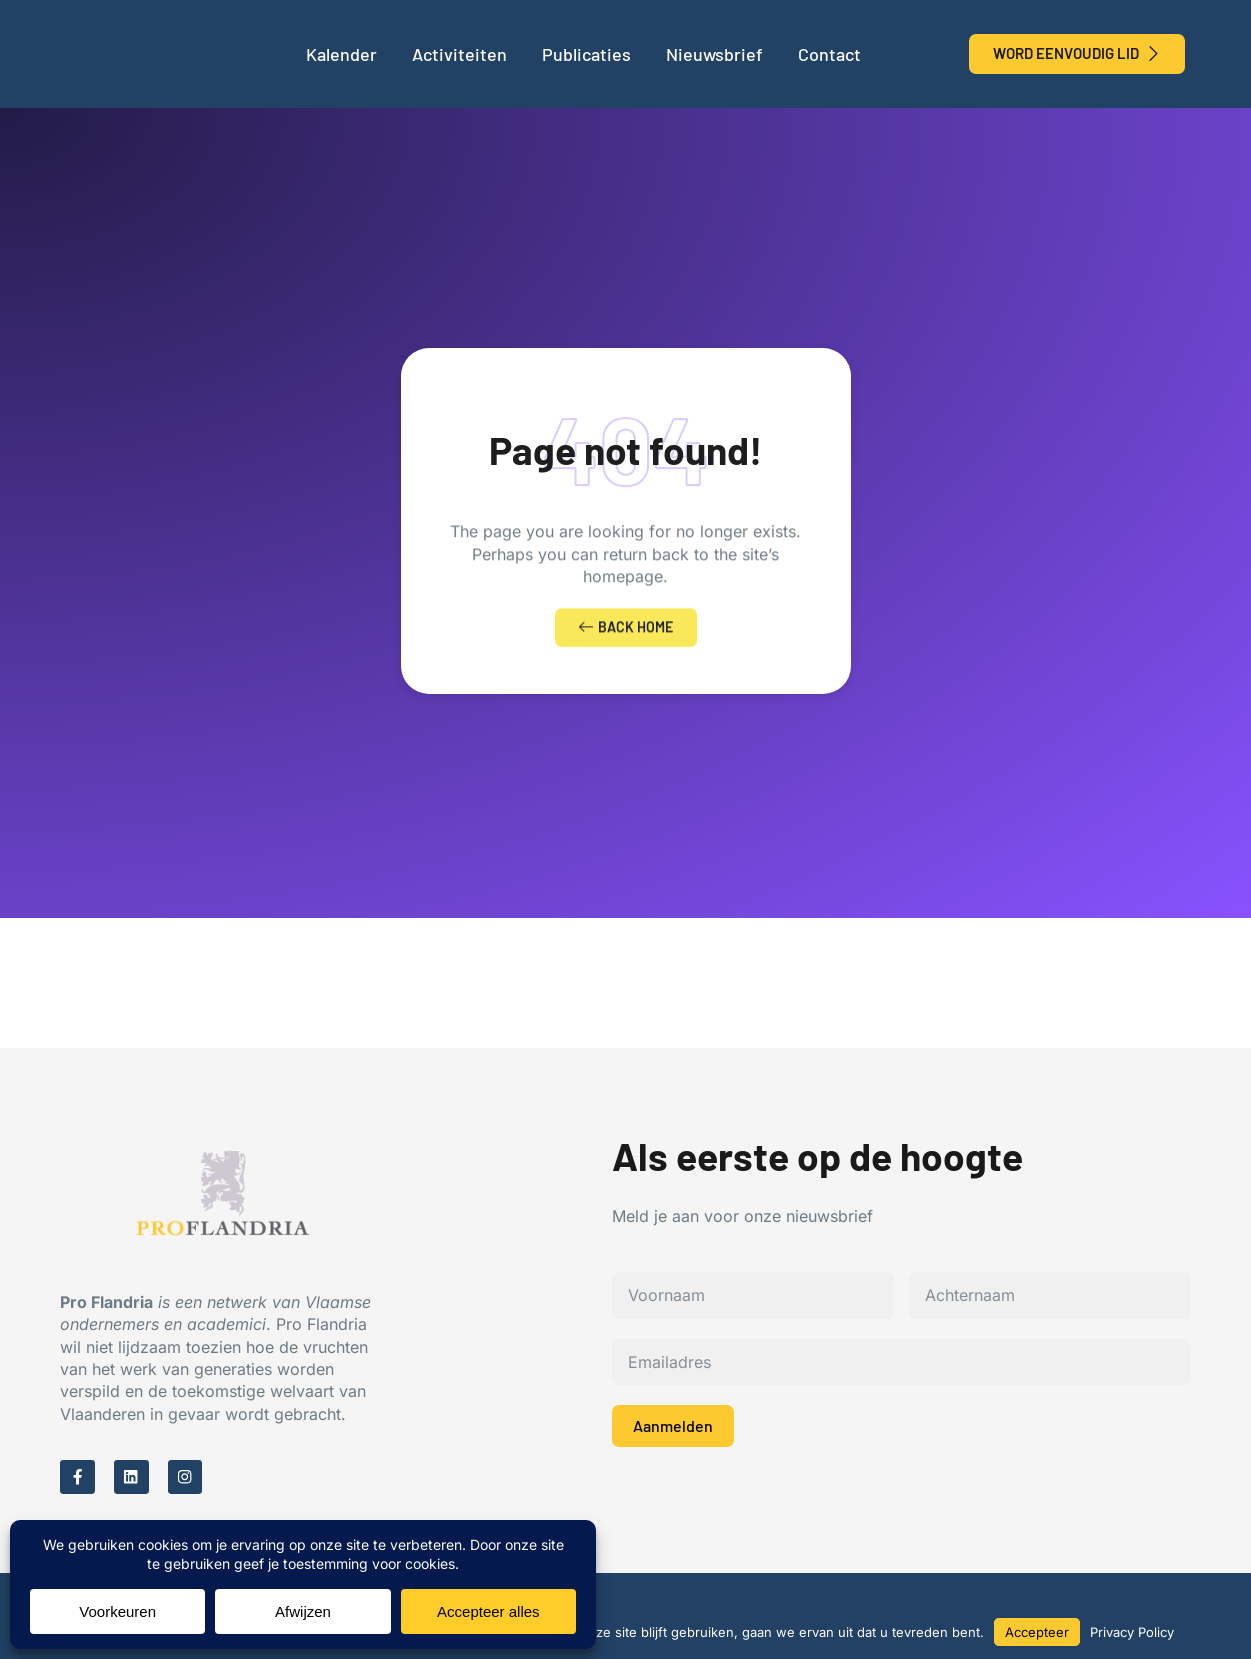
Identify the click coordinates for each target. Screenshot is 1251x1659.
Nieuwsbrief (714, 54)
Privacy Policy (1132, 1632)
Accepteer (1037, 1632)
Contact (829, 54)
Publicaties (586, 54)
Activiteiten (459, 54)
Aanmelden (673, 1428)
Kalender (341, 54)
